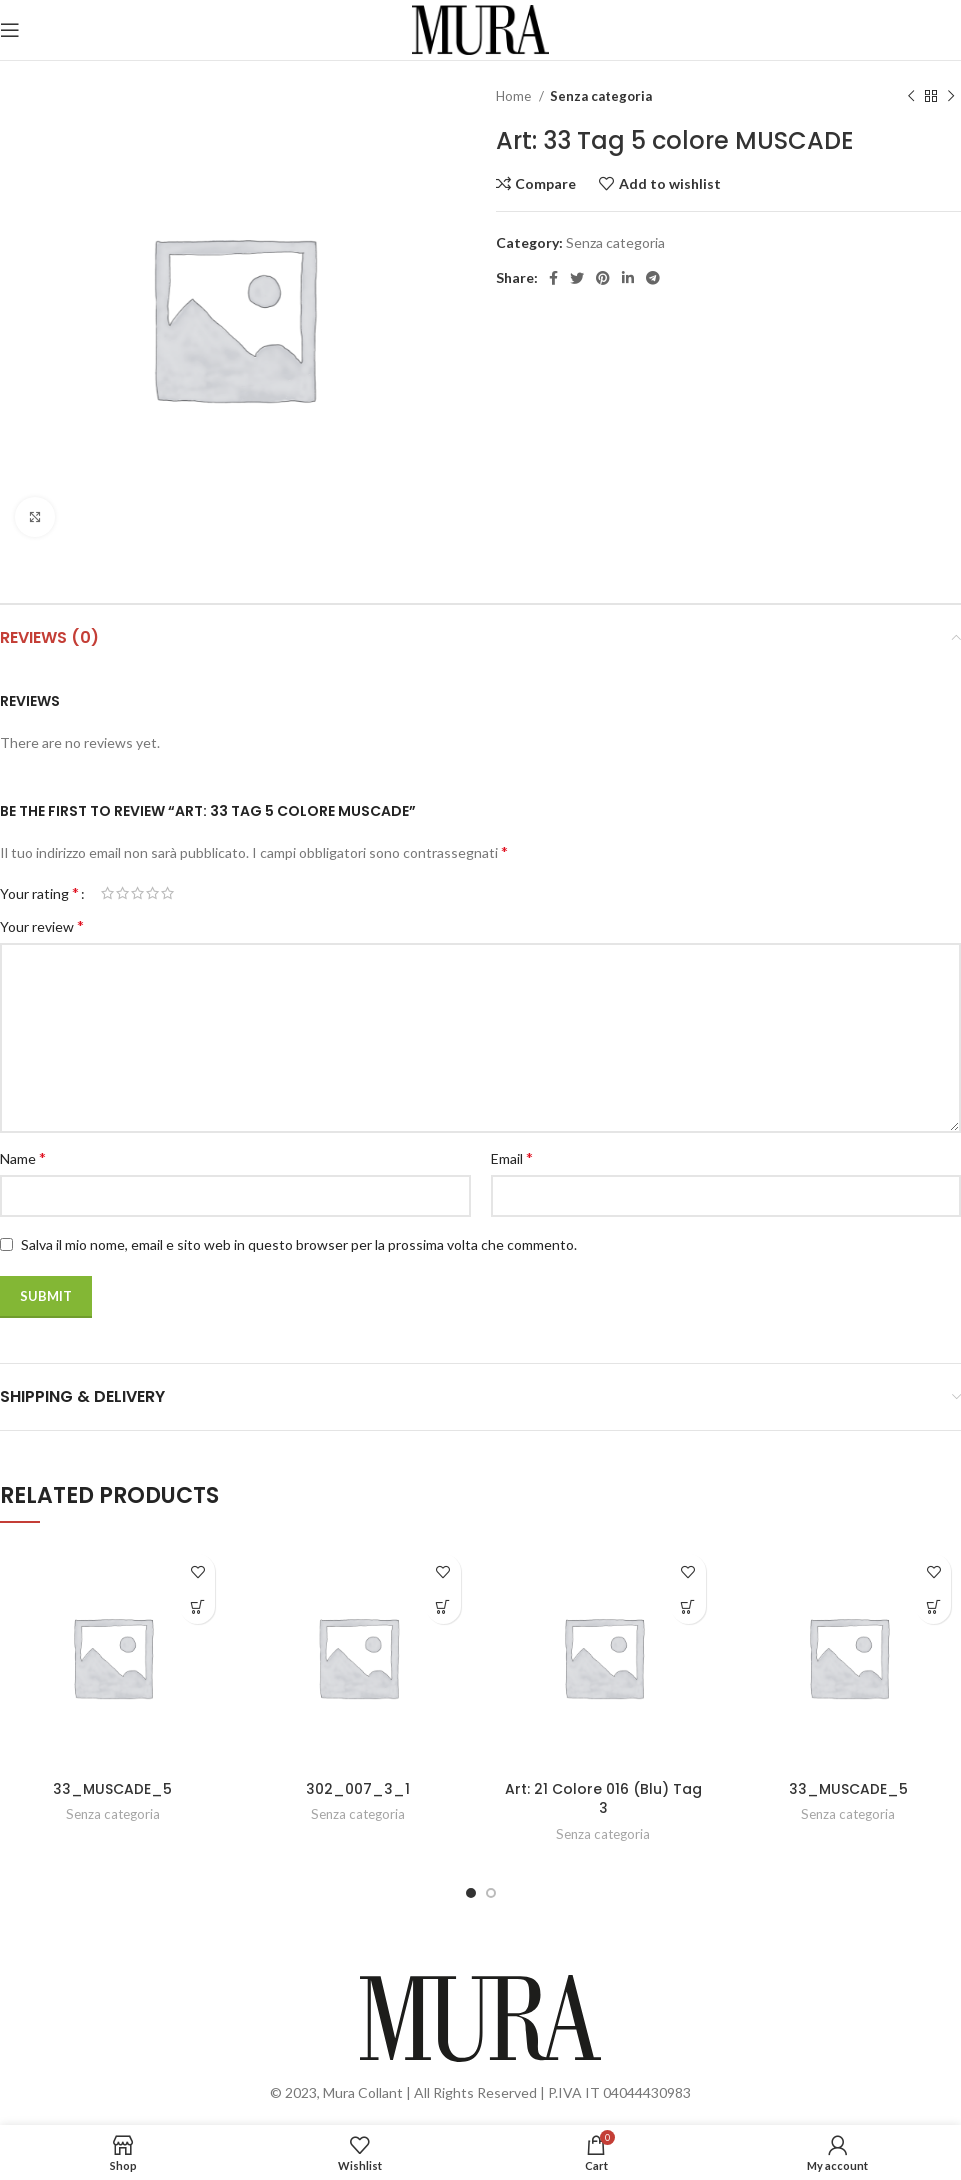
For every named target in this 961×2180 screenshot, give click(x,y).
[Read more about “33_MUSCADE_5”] (197, 1606)
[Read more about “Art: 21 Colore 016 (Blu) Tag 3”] (688, 1606)
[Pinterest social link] (603, 278)
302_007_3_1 (358, 1789)
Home (515, 96)
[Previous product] (911, 97)
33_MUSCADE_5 (112, 1789)
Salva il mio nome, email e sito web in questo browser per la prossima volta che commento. (299, 1244)
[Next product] (951, 97)
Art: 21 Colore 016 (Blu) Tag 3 (603, 1799)
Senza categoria (601, 96)
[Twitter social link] (577, 278)
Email (512, 1157)
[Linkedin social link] (628, 278)
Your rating (39, 893)
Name (23, 1157)
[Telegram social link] (653, 278)
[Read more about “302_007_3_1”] (443, 1606)
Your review (42, 925)
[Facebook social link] (553, 278)
